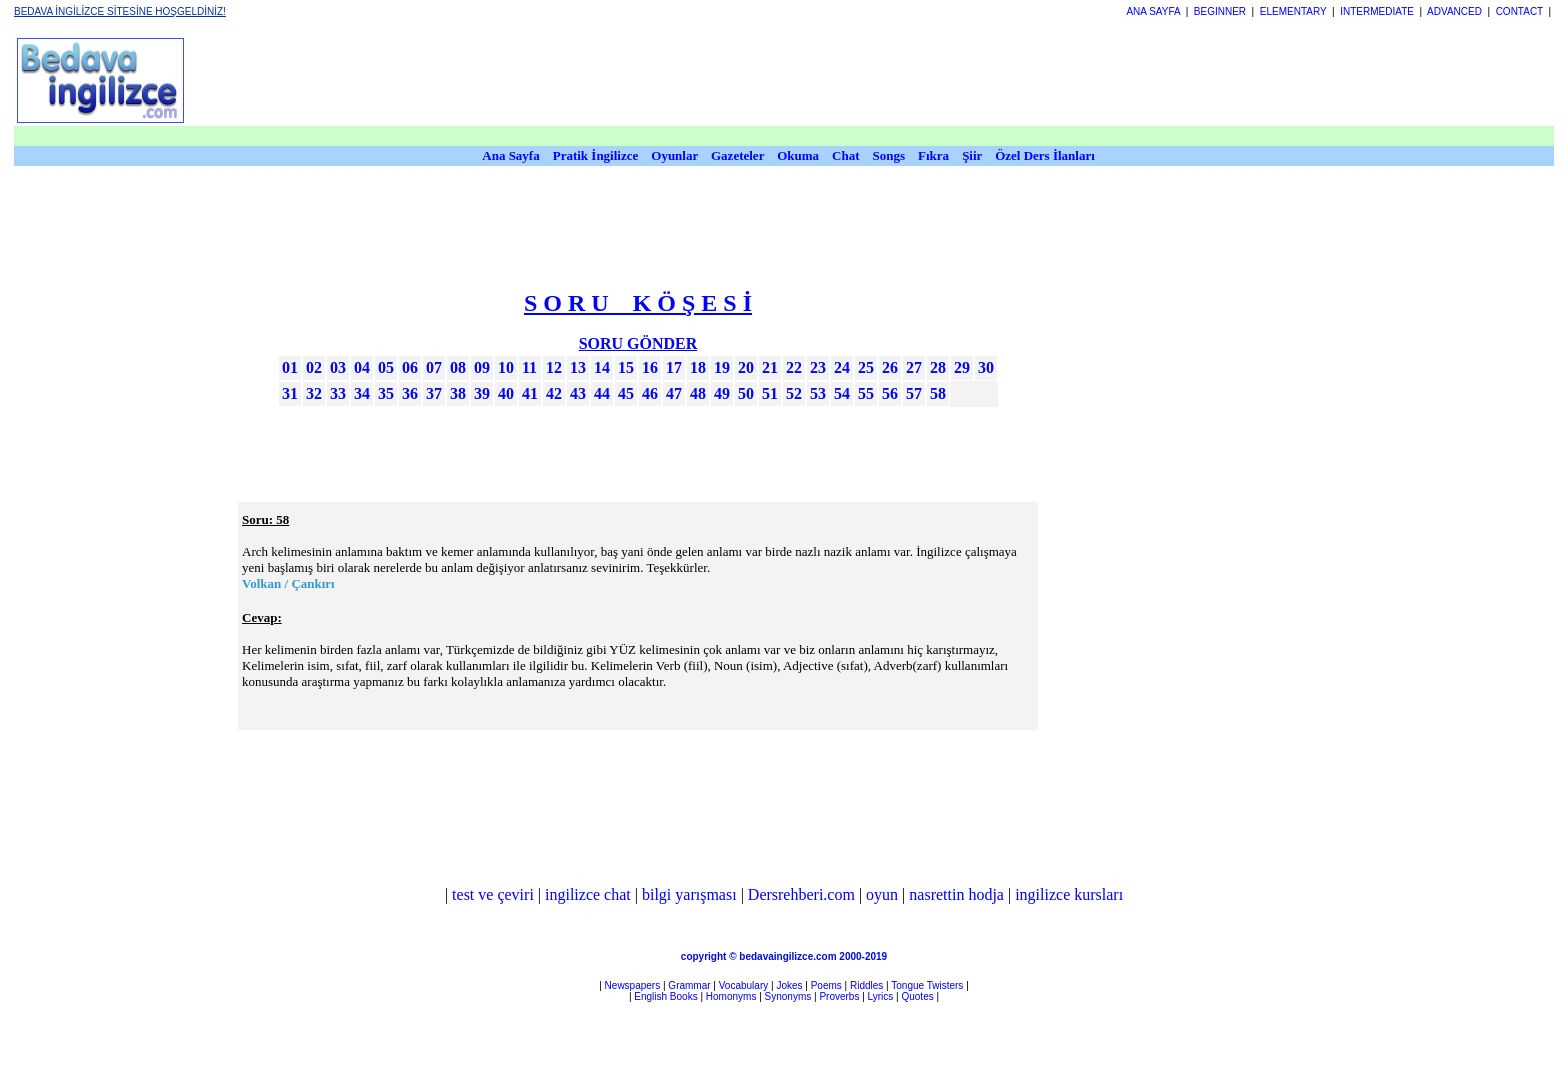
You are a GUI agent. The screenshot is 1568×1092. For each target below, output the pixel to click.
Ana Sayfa (510, 155)
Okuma (799, 155)
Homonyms (731, 996)
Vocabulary (743, 985)
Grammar (689, 985)
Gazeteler (739, 155)
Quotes (917, 996)
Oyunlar (674, 155)
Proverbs (839, 996)
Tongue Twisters (927, 985)
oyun (882, 894)
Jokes (789, 985)
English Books (665, 996)
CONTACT (1519, 11)
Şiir (972, 155)
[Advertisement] (1239, 511)
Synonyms (788, 996)
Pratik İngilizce (596, 155)
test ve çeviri (493, 894)
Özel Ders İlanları (1045, 155)
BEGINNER (1220, 11)
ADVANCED (1454, 11)
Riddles (866, 985)
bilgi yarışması (689, 894)
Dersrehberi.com (801, 894)
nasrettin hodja (956, 894)
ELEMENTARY (1293, 11)
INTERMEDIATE (1377, 11)
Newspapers (633, 985)
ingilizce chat (588, 894)
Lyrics (881, 996)
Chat (845, 155)
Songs (889, 155)
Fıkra (933, 155)
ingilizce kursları (1069, 894)
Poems (826, 985)
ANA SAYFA (1153, 11)
